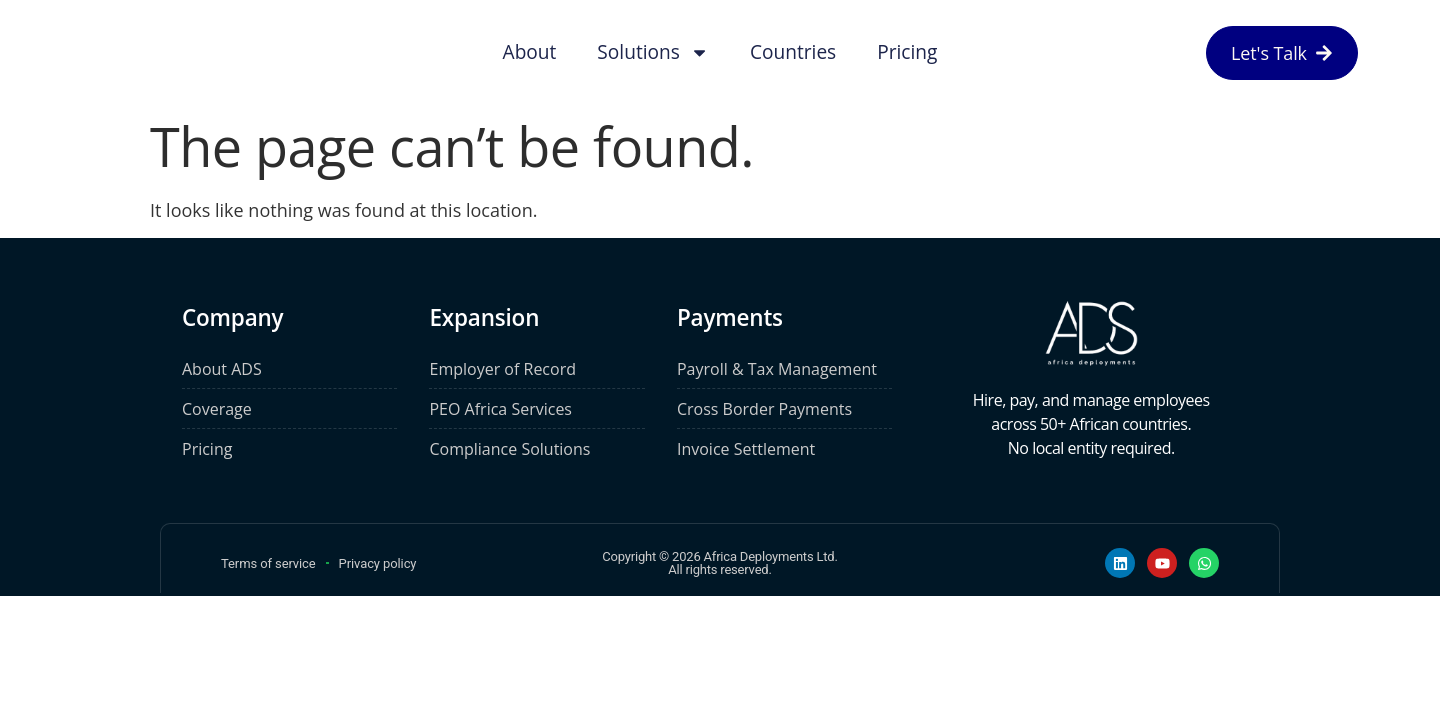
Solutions (653, 52)
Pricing (907, 52)
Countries (793, 52)
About (530, 52)
